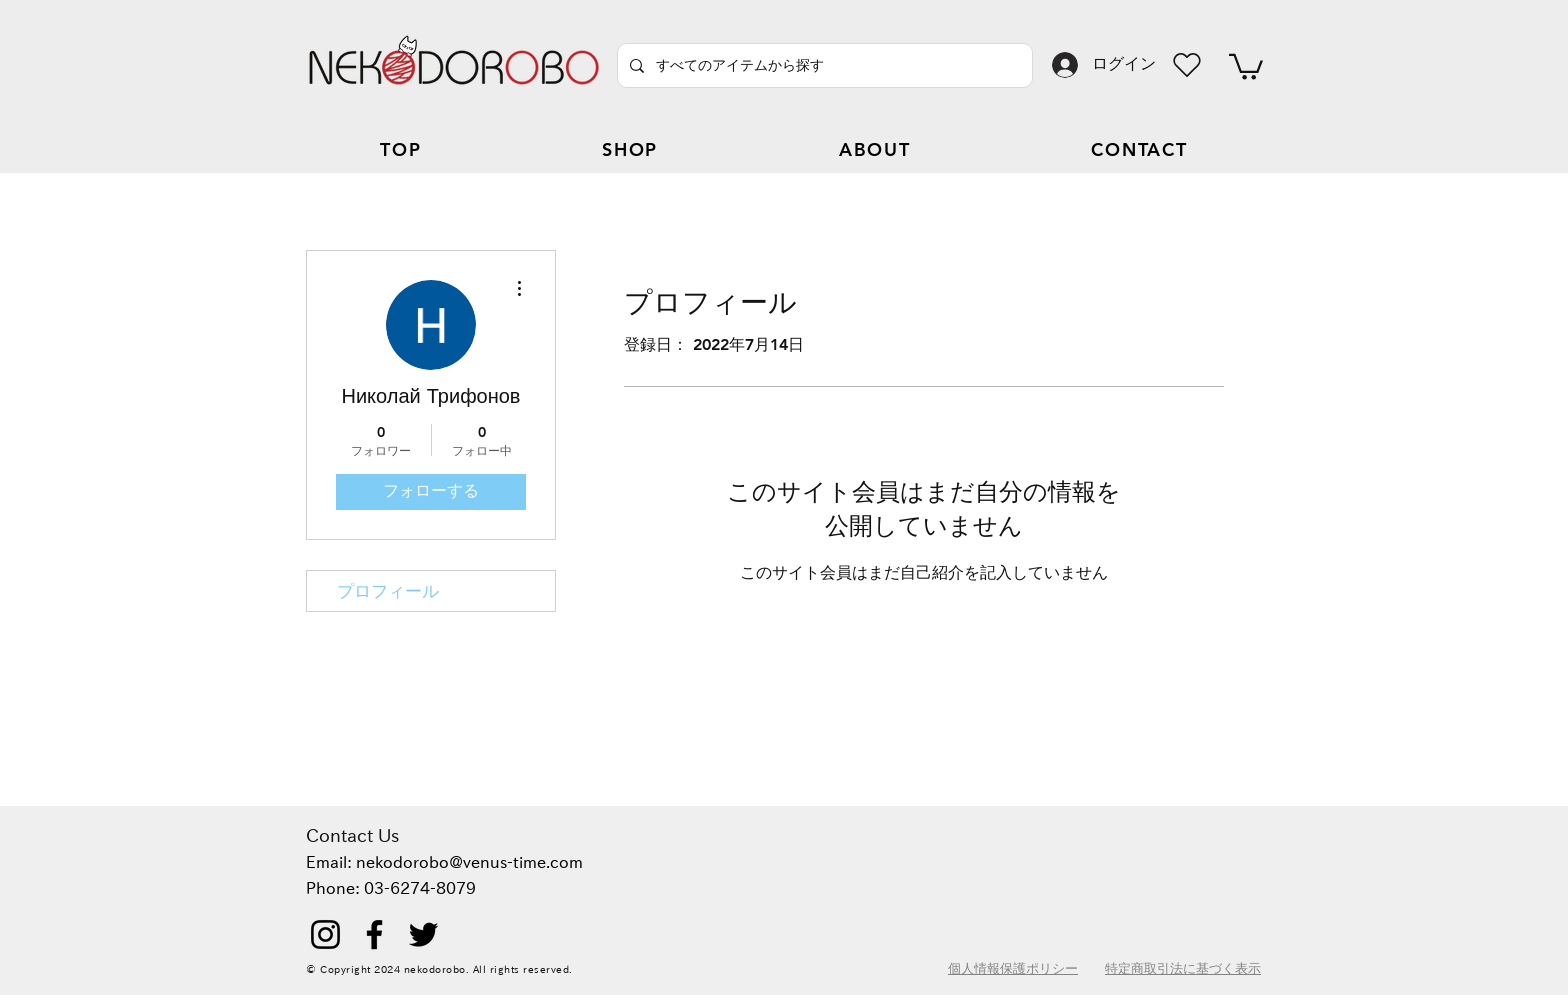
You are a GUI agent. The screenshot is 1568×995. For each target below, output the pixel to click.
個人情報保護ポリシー (1013, 968)
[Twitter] (423, 934)
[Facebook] (374, 934)
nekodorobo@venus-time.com (469, 862)
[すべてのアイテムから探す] (823, 65)
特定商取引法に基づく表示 (1183, 968)
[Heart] (1187, 65)
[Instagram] (325, 934)
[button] (1246, 65)
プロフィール (388, 591)
